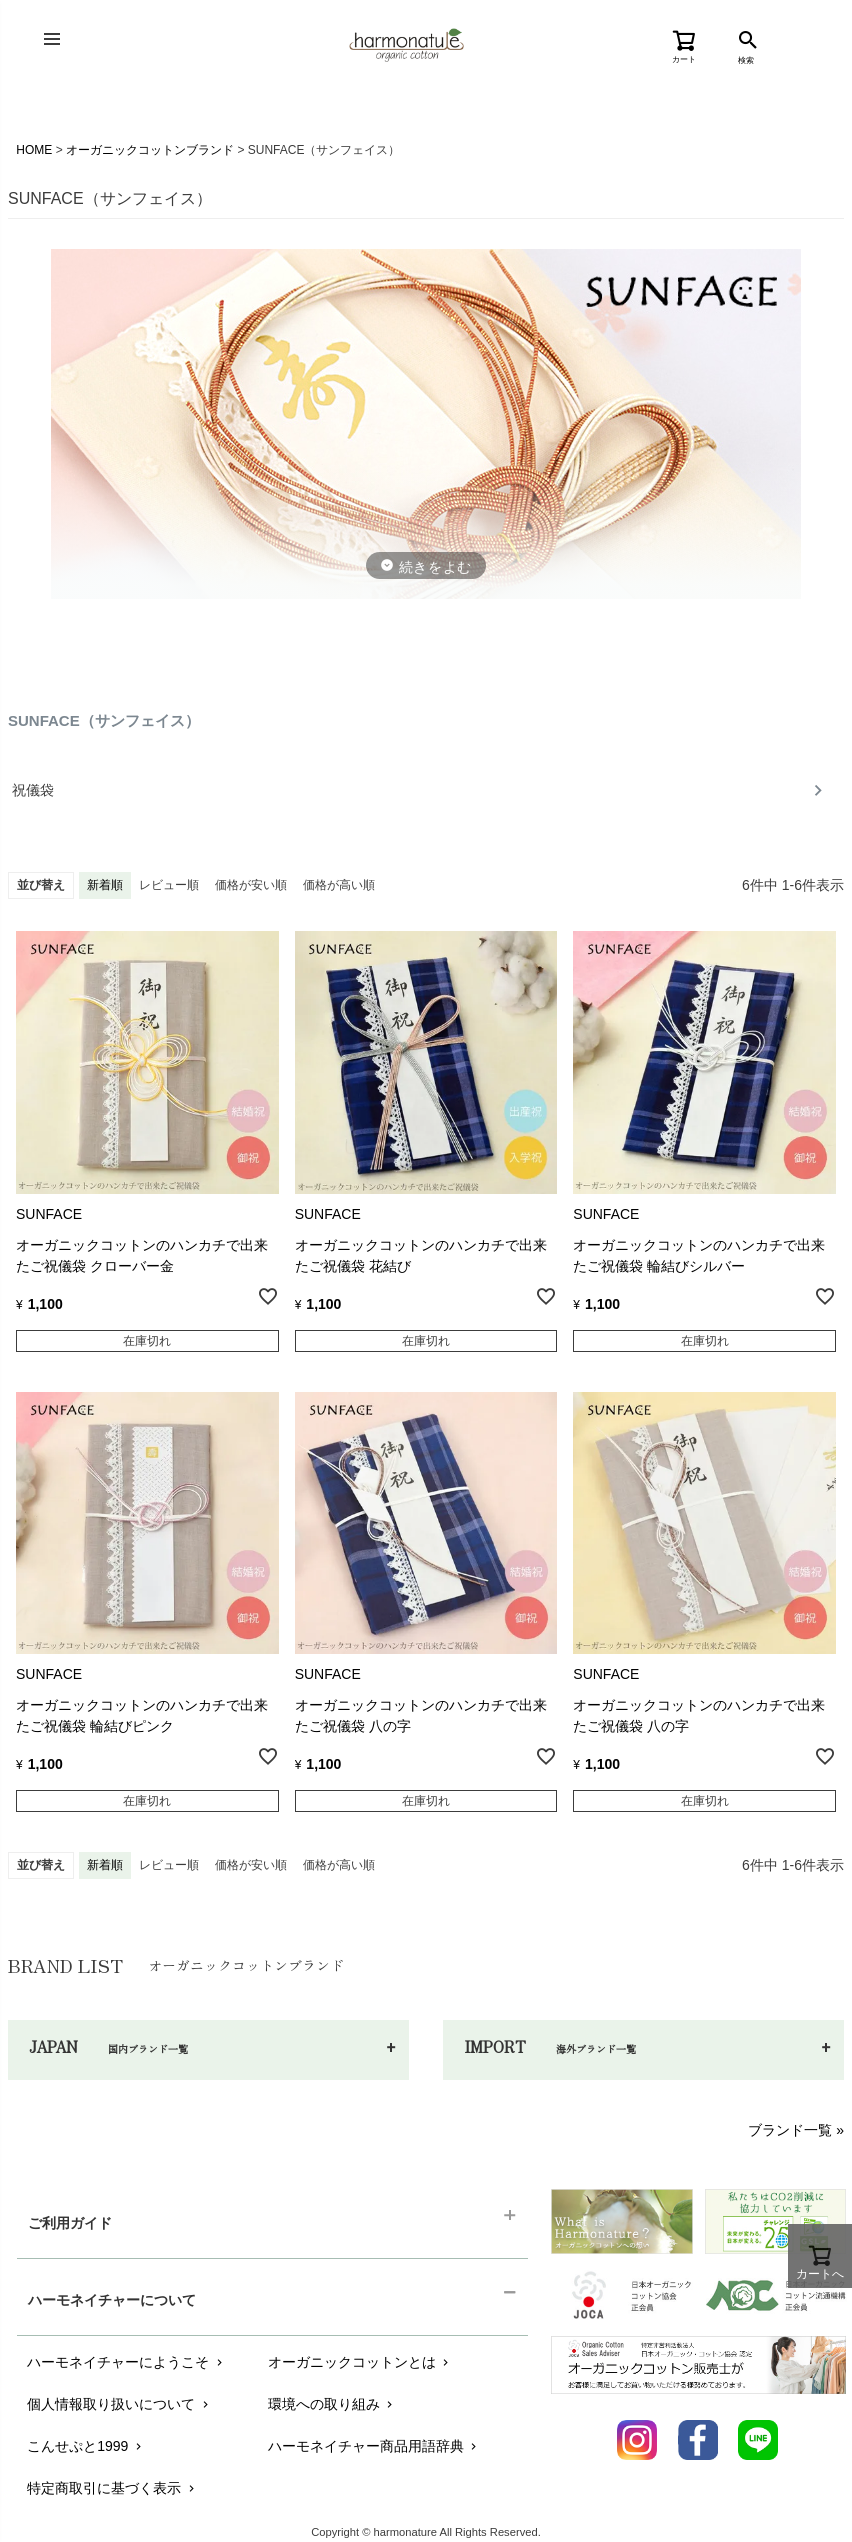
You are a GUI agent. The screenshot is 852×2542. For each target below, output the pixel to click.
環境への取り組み (332, 2404)
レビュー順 (169, 885)
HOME (34, 150)
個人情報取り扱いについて (119, 2404)
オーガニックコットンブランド (150, 150)
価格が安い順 (251, 885)
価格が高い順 (339, 885)
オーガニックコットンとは (360, 2362)
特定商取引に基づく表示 (112, 2488)
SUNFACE (49, 1214)
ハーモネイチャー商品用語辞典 (374, 2446)
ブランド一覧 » (796, 2130)
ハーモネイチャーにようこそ (126, 2362)
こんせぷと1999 (86, 2446)
